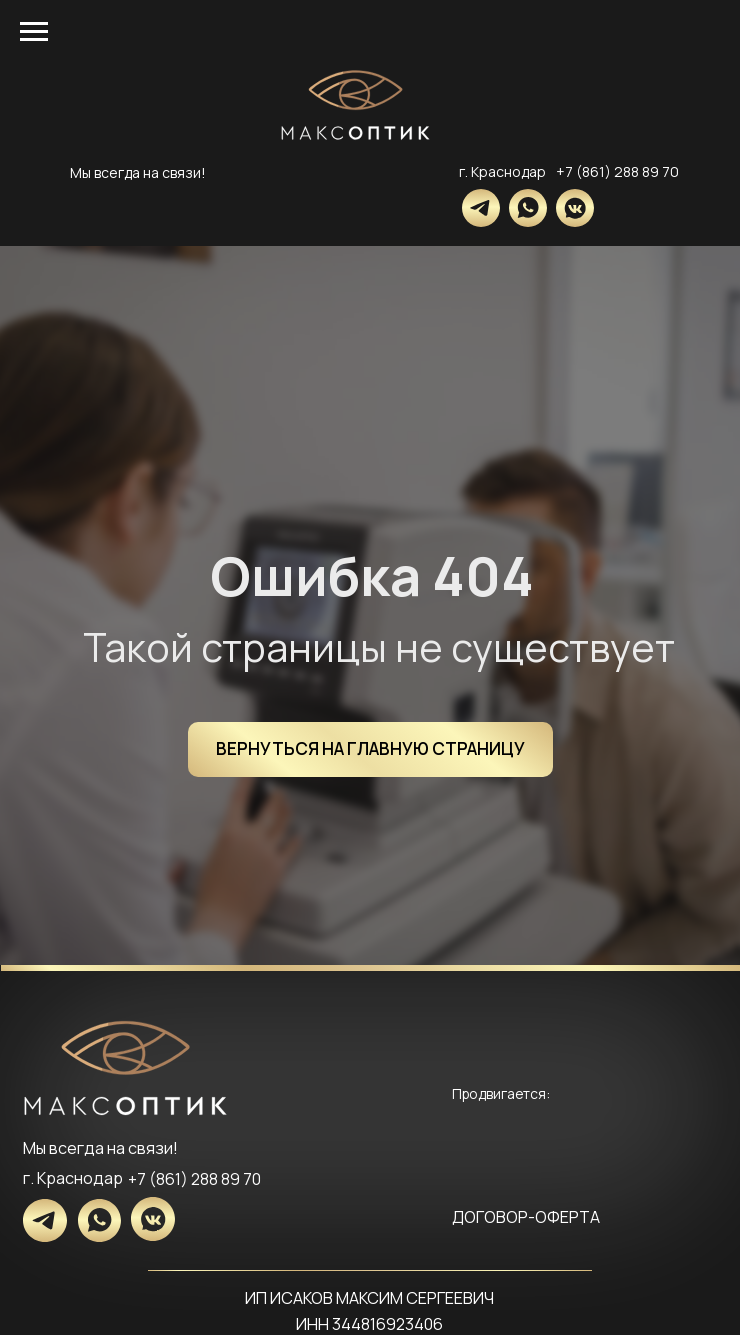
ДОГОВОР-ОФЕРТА (526, 1217)
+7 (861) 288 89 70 (617, 171)
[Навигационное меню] (34, 32)
